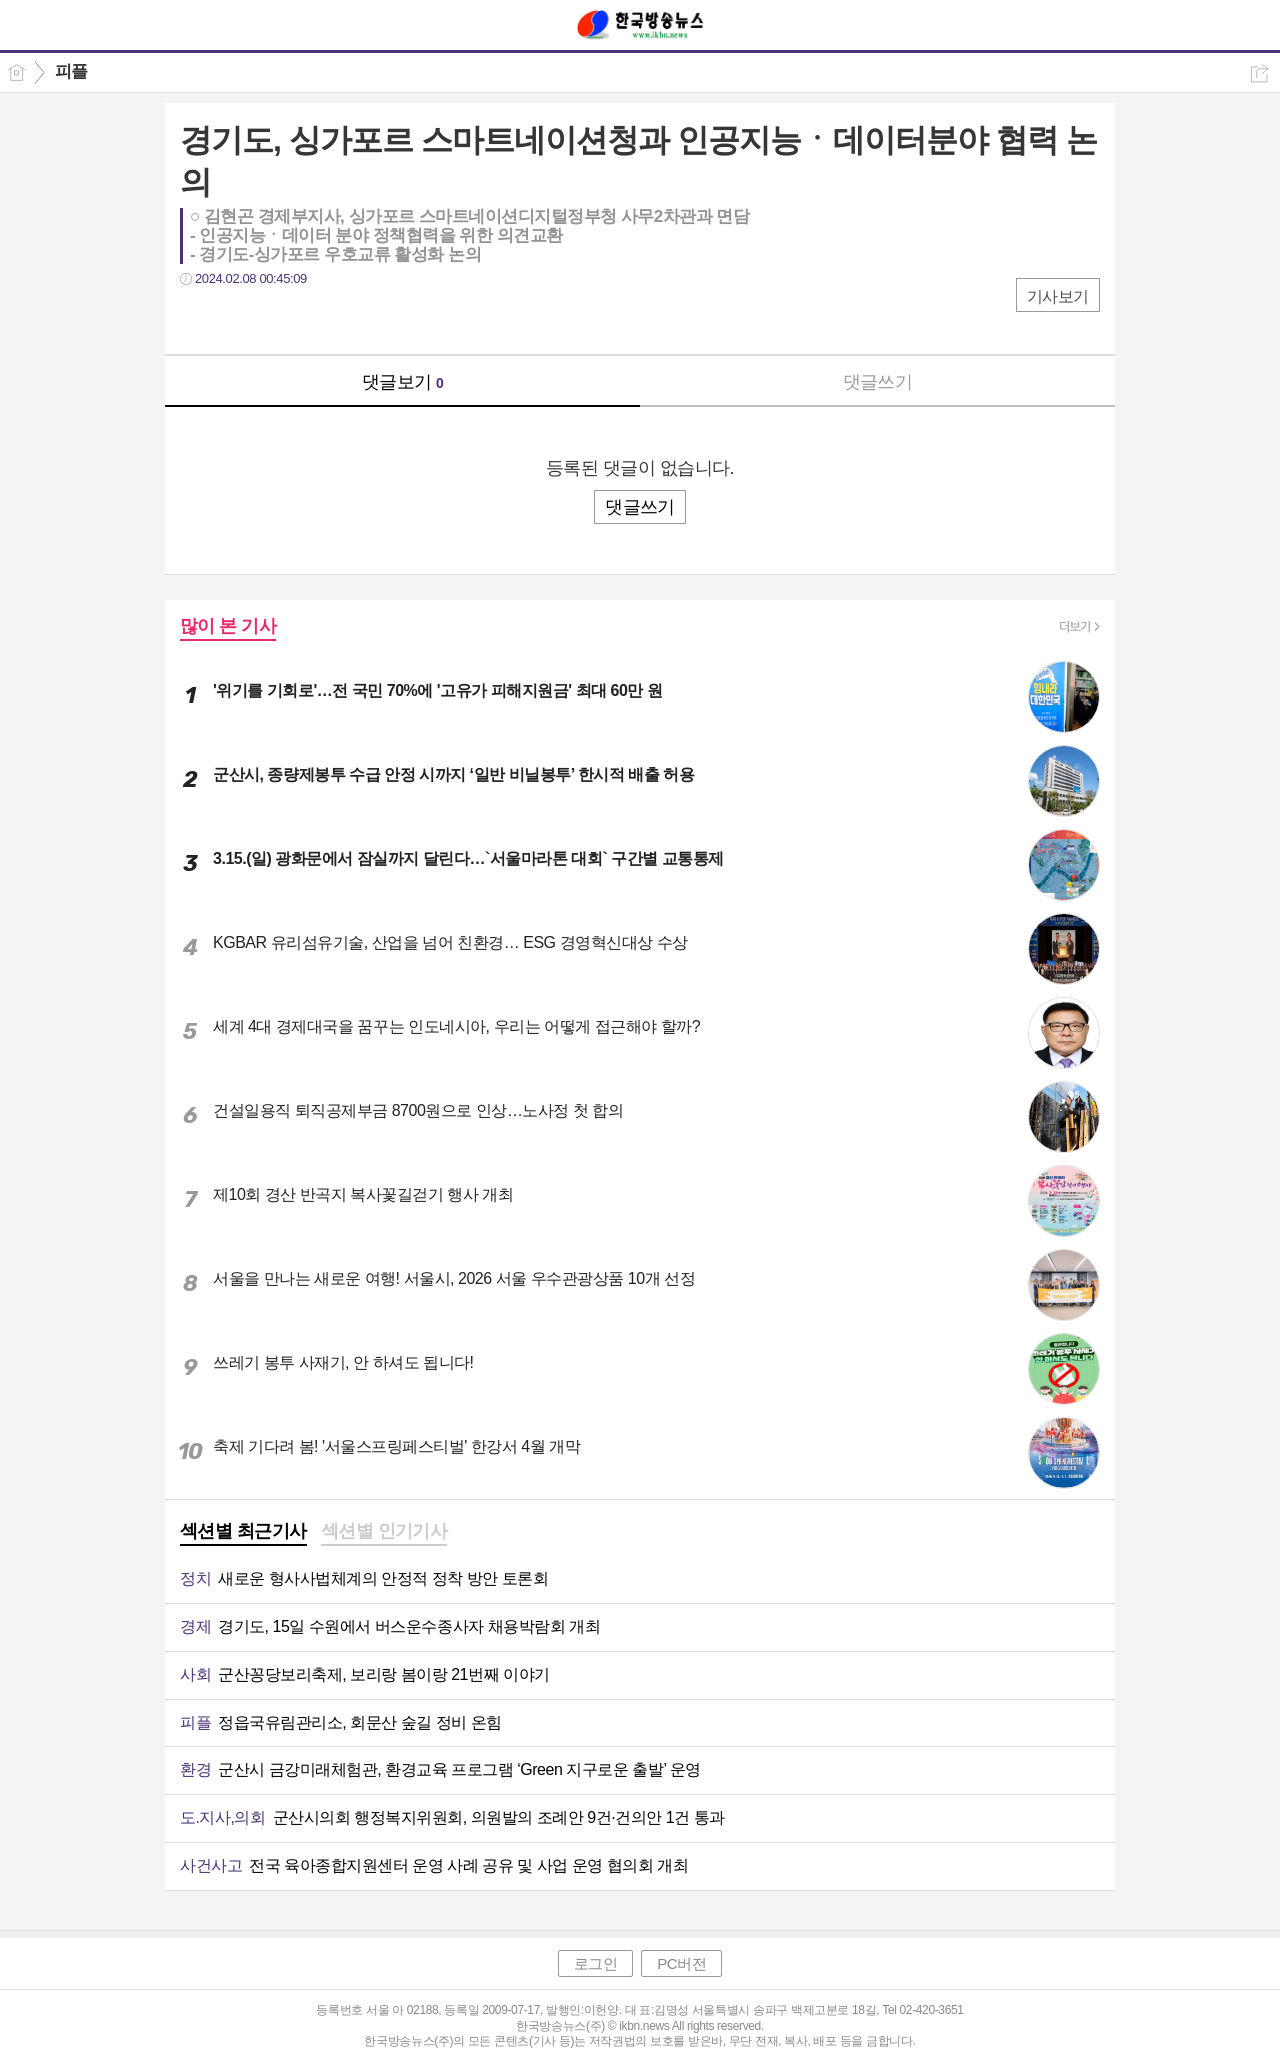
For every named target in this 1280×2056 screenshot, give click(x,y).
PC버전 (681, 1963)
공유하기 (1259, 73)
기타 (317, 319)
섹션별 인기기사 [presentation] (384, 1531)
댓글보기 (403, 382)
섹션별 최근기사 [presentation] (243, 1531)
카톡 (277, 319)
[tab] (243, 1533)
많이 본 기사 (228, 626)
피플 (71, 71)
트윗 (237, 319)
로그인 (596, 1963)
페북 (197, 319)
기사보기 (1058, 296)
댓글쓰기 (878, 382)
